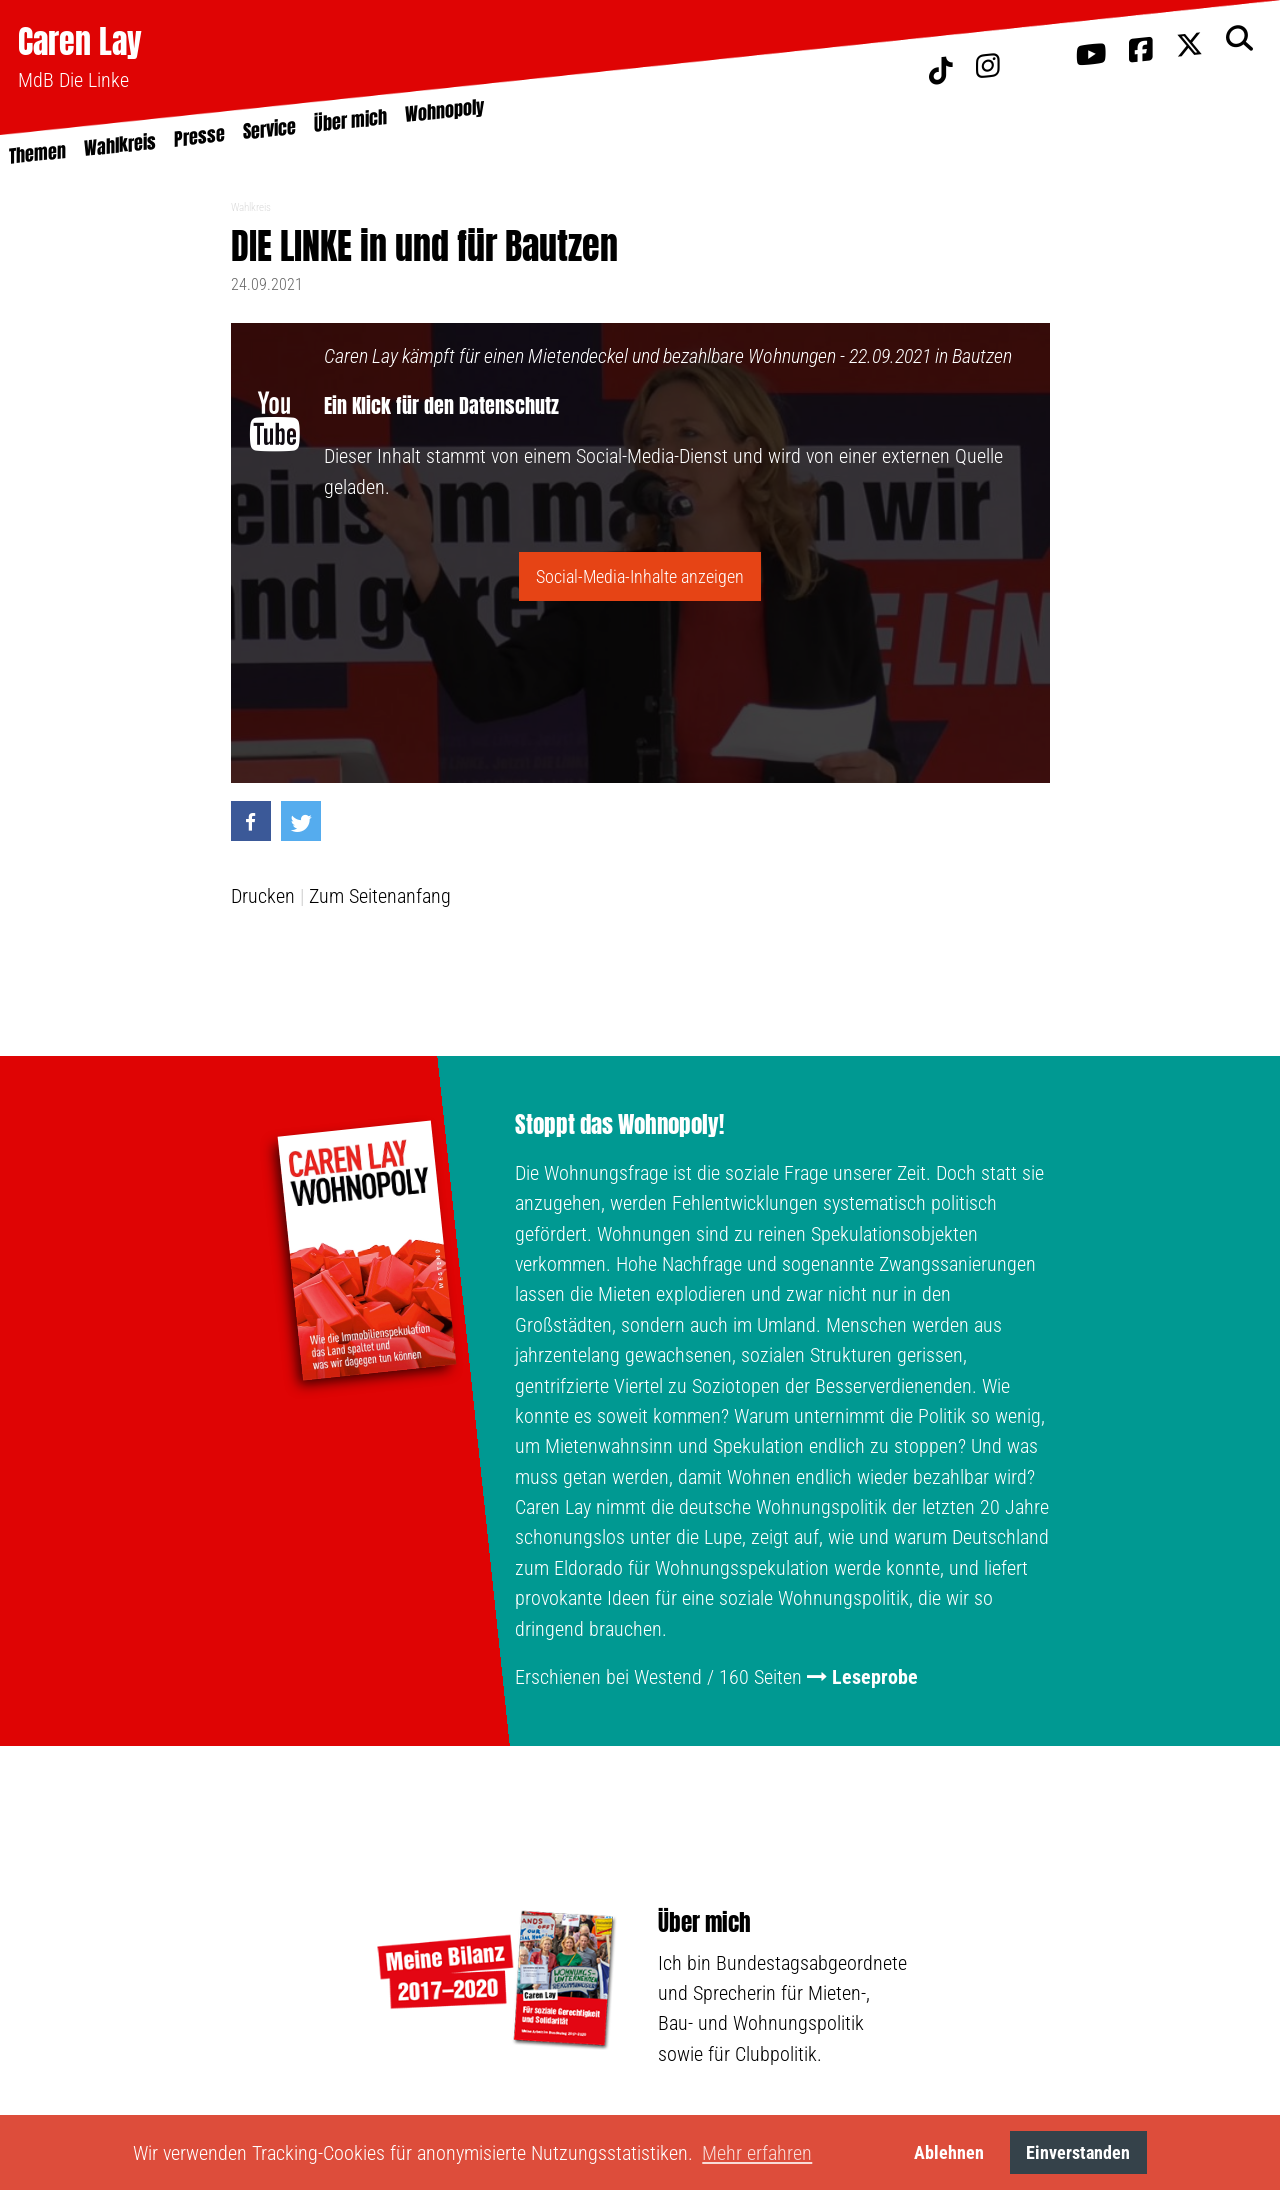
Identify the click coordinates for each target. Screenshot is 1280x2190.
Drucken (263, 896)
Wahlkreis (251, 207)
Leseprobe (875, 1677)
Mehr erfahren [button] (757, 2153)
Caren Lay (80, 41)
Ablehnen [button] (949, 2152)
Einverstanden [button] (1078, 2152)
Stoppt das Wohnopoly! (619, 1125)
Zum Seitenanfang (380, 896)
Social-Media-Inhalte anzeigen (640, 576)
